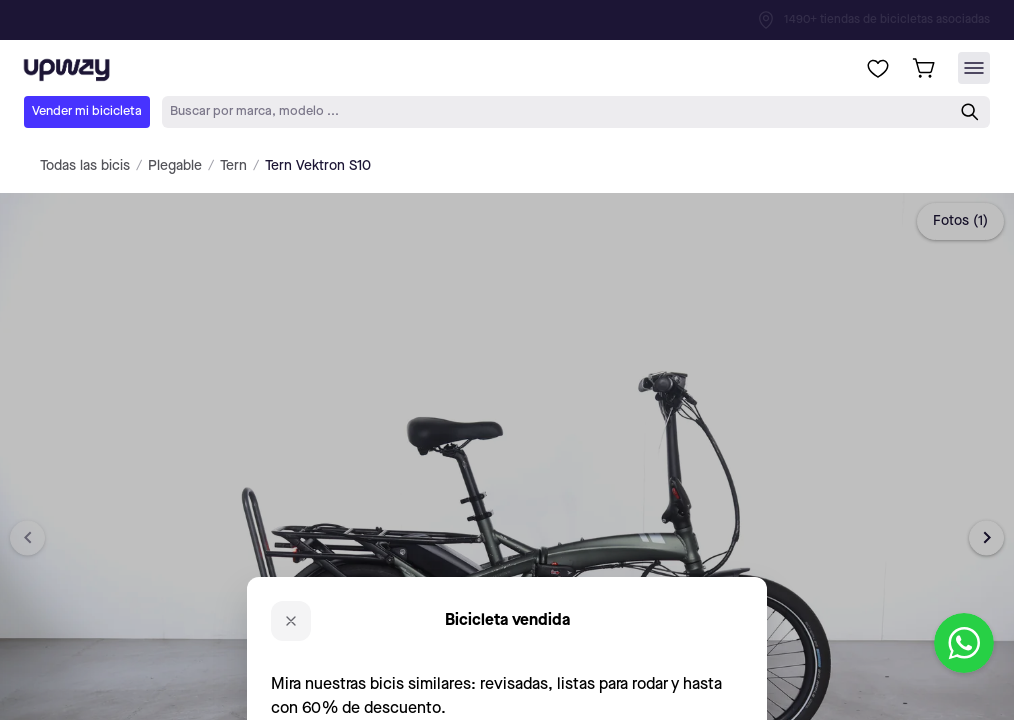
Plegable (175, 166)
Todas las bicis (85, 166)
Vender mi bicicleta (87, 111)
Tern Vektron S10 (318, 166)
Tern (233, 166)
